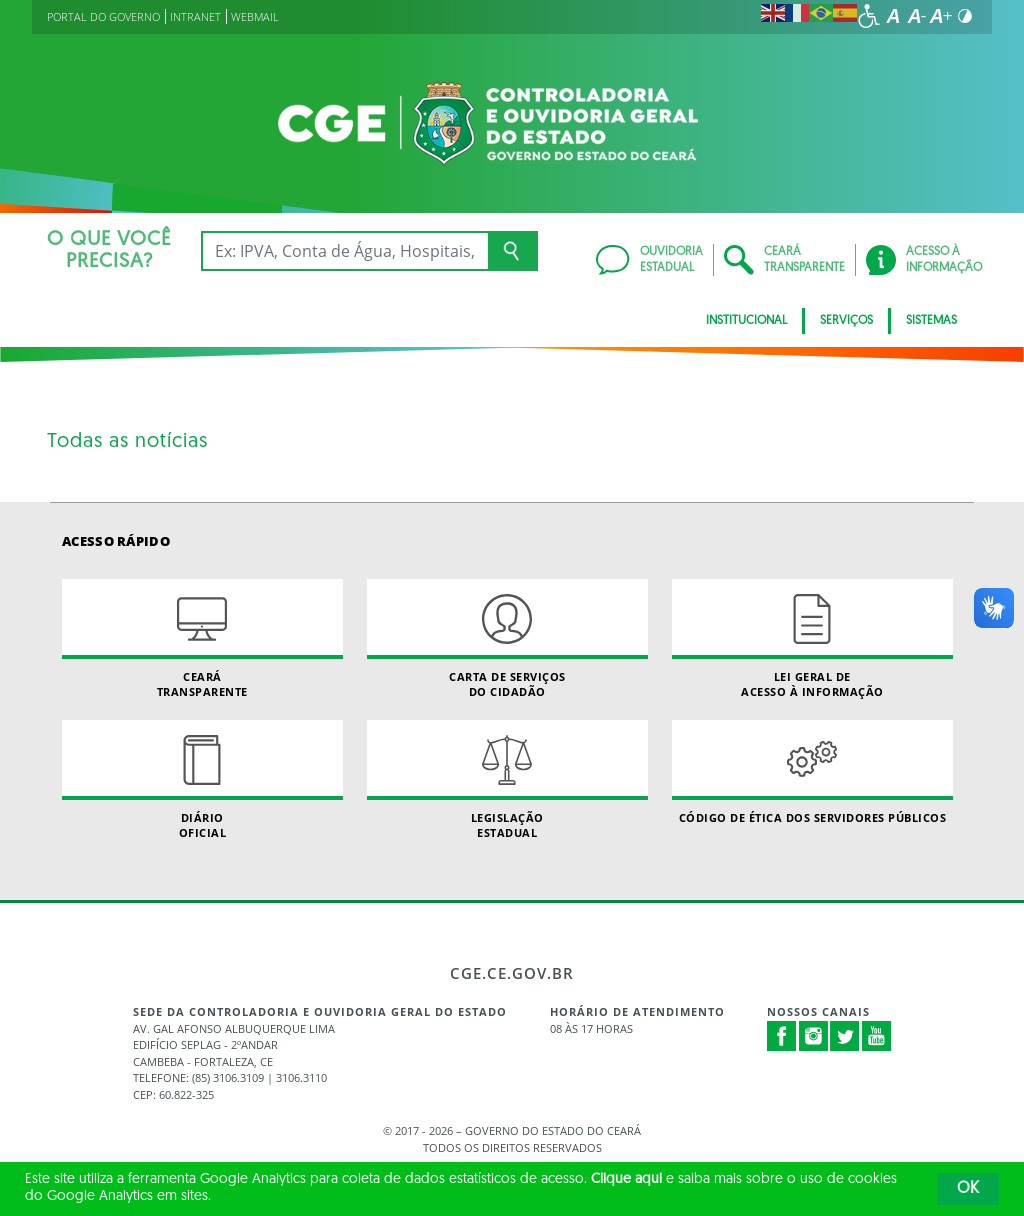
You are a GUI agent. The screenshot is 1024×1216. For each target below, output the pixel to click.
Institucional (746, 321)
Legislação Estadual (507, 780)
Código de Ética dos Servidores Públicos (812, 772)
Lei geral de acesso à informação (812, 639)
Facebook (782, 1036)
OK (968, 1189)
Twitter (845, 1036)
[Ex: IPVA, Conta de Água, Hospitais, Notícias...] (344, 251)
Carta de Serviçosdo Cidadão (507, 639)
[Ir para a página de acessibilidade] (869, 16)
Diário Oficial (202, 780)
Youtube (877, 1036)
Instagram (814, 1036)
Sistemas (931, 321)
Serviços (846, 321)
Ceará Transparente (202, 639)
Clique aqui (626, 1179)
